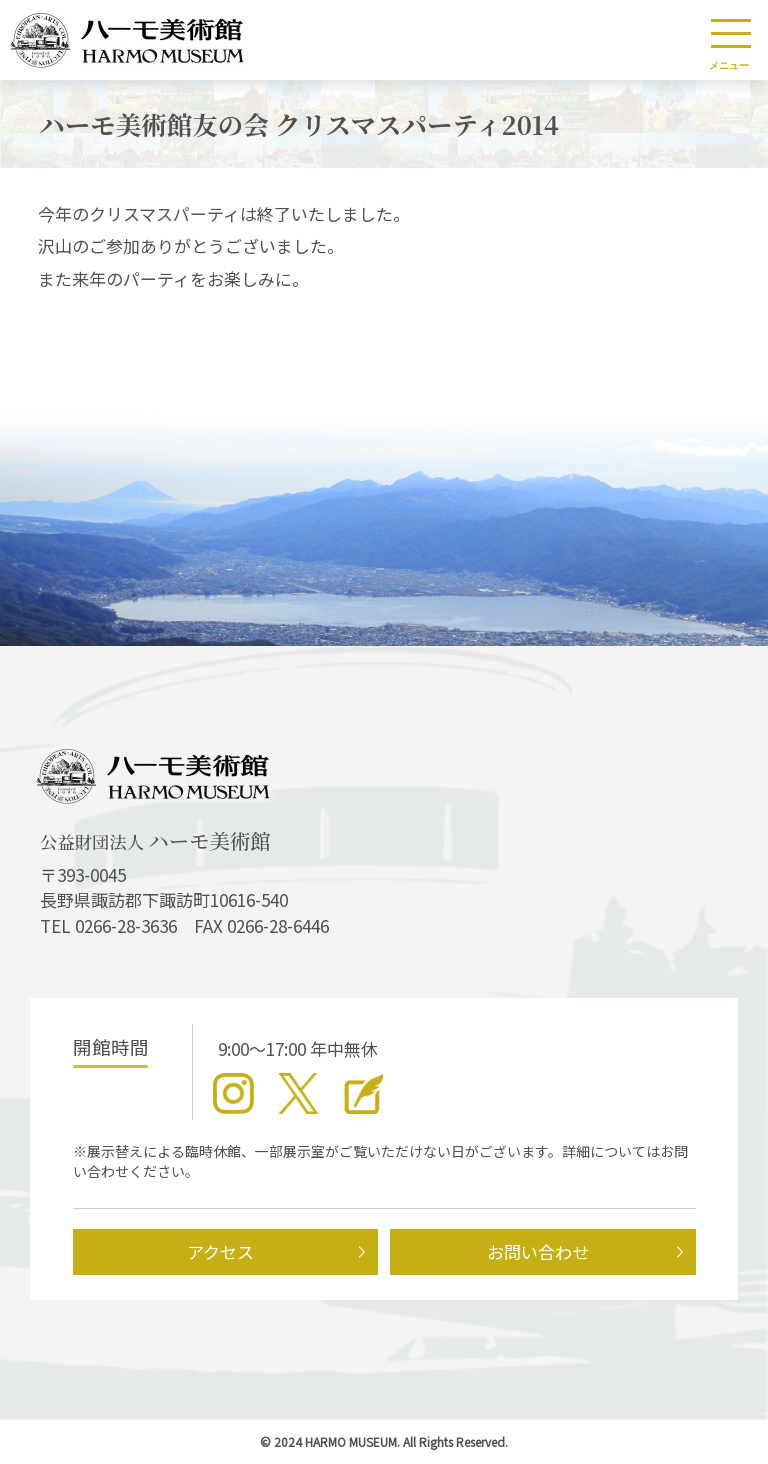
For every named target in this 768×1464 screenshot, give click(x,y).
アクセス (220, 1251)
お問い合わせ (538, 1251)
